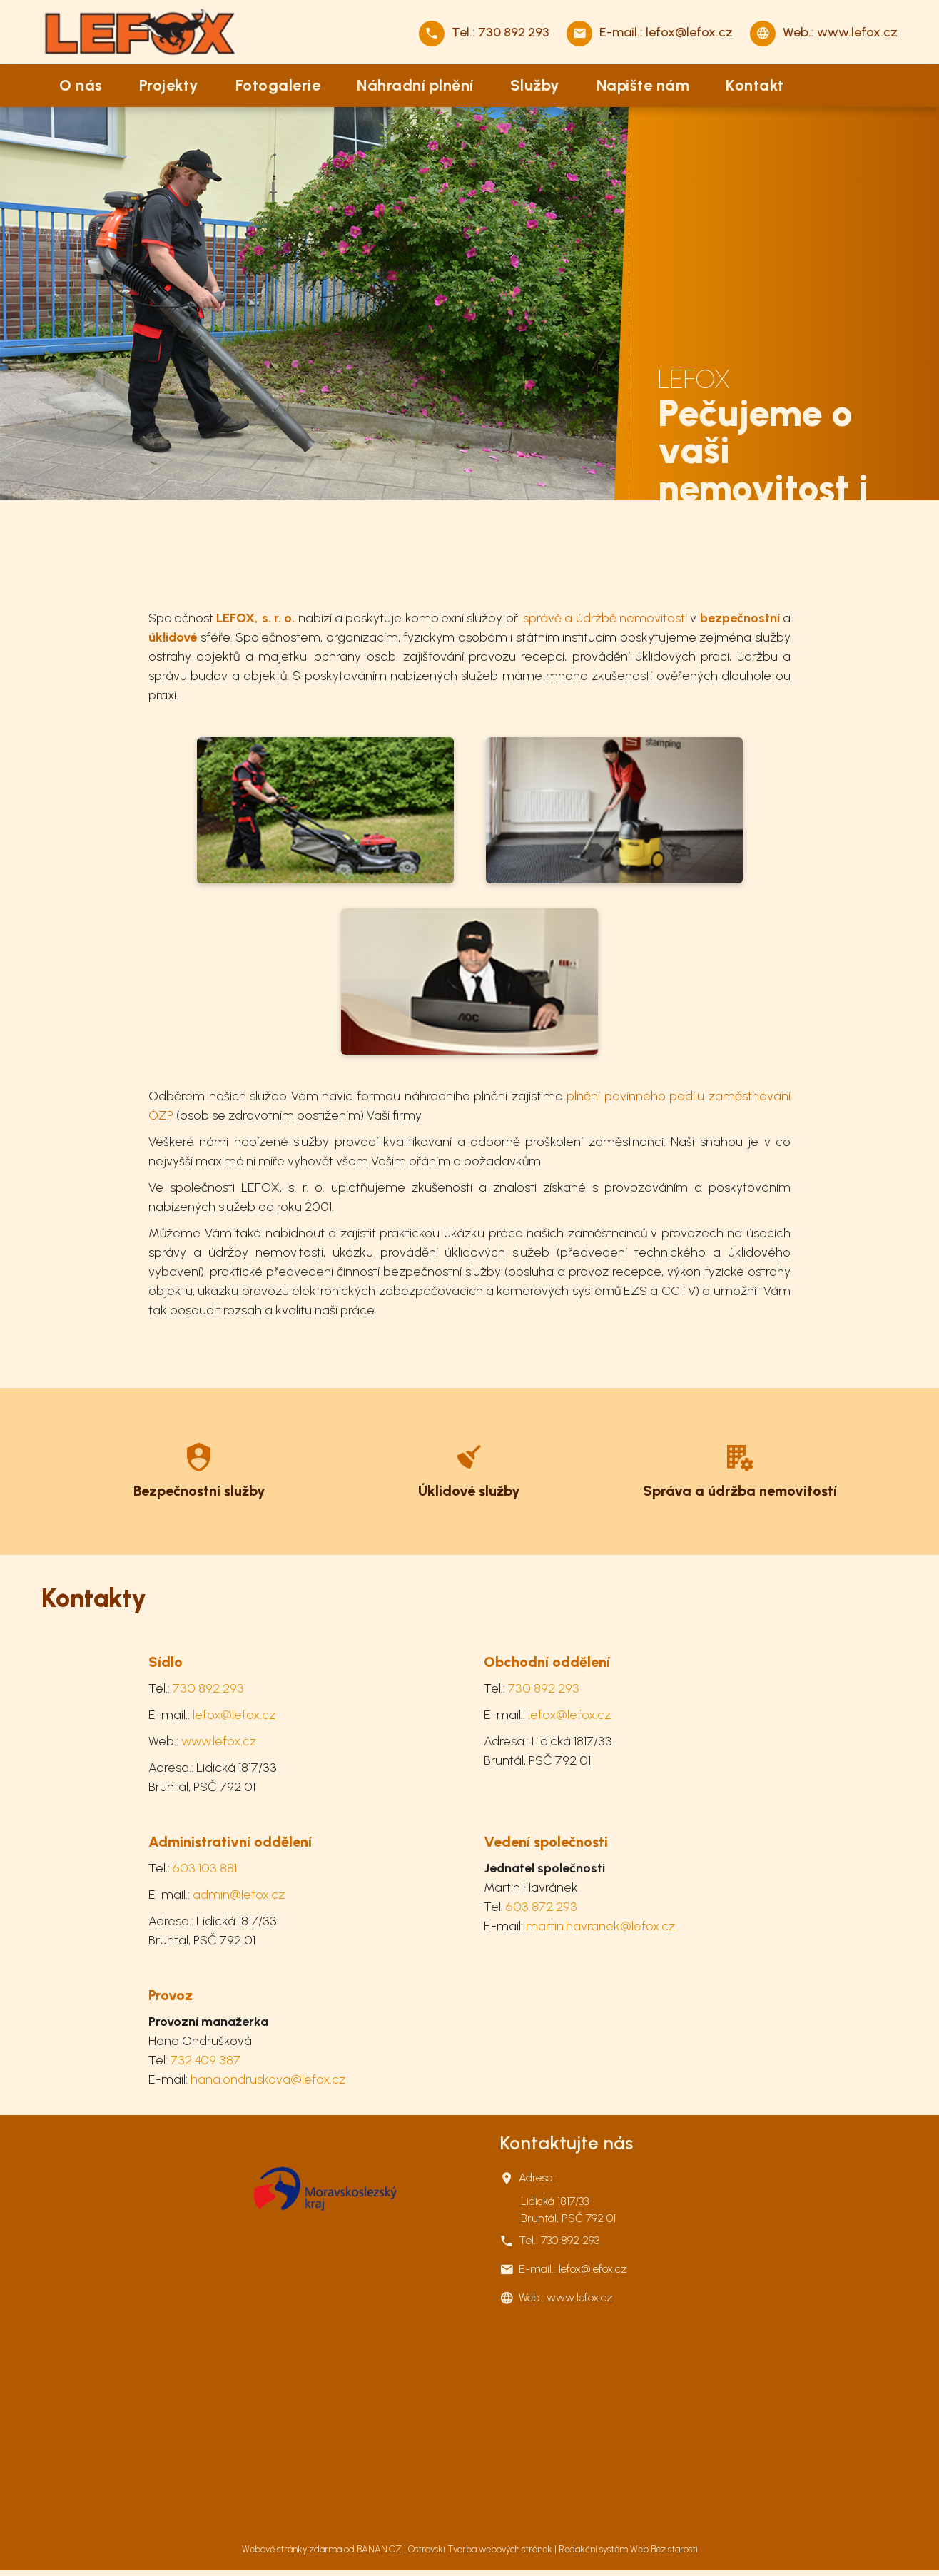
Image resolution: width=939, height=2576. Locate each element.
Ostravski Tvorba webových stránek (480, 2549)
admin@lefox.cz (239, 1894)
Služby (535, 85)
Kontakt (755, 85)
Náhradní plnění (415, 85)
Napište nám (643, 85)
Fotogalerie (278, 85)
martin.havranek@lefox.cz (600, 1926)
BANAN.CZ (379, 2549)
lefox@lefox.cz (689, 32)
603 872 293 (541, 1907)
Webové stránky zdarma (292, 2549)
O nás (81, 85)
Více (199, 1467)
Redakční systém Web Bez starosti (628, 2549)
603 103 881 (205, 1868)
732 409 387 (205, 2060)
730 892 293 (513, 32)
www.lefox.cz (857, 32)
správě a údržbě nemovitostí (605, 618)
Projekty (169, 85)
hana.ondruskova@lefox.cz (268, 2079)
